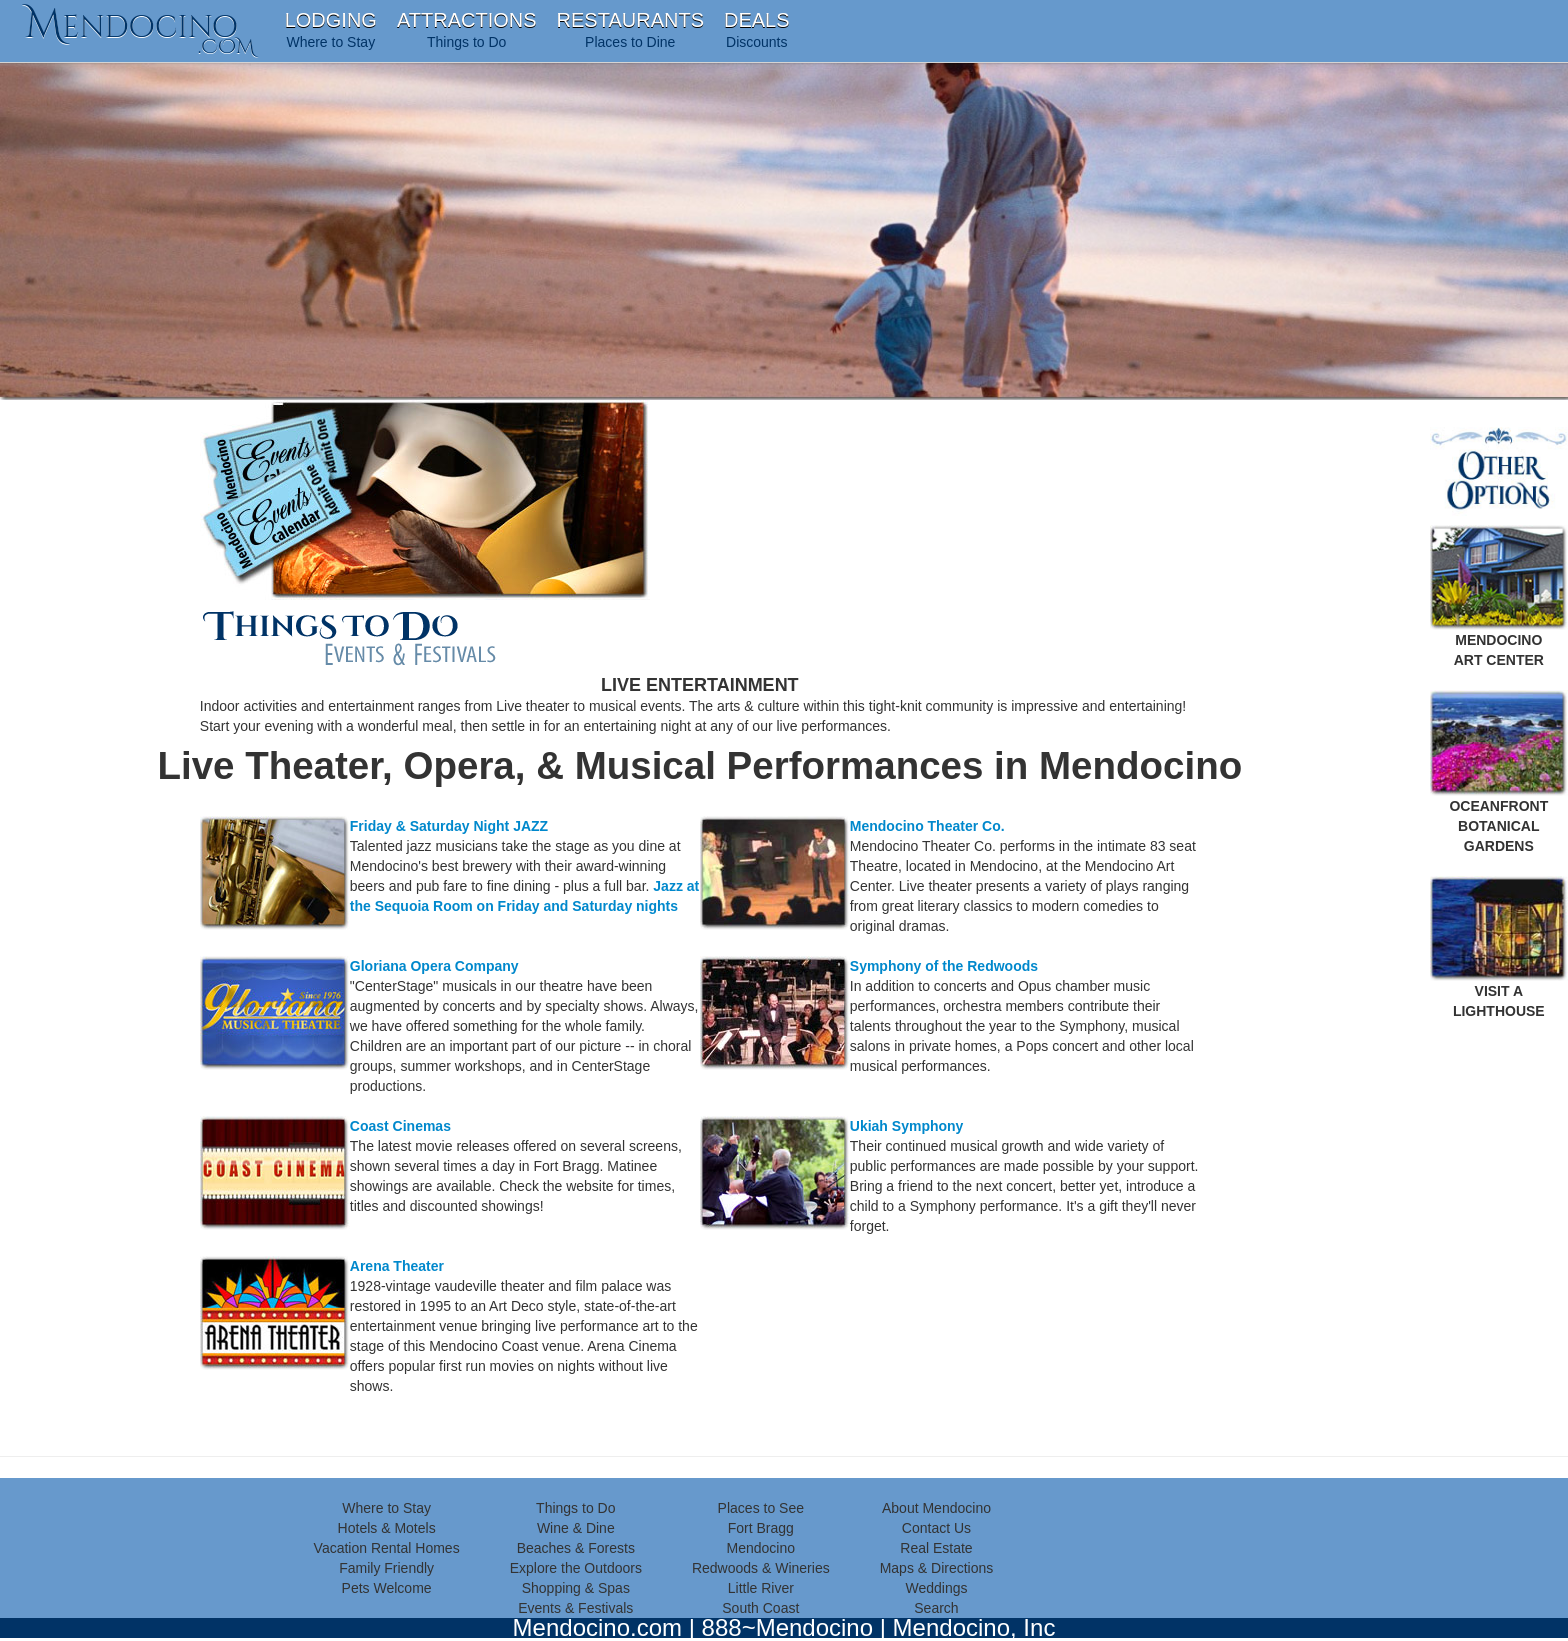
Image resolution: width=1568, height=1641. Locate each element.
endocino (140, 25)
